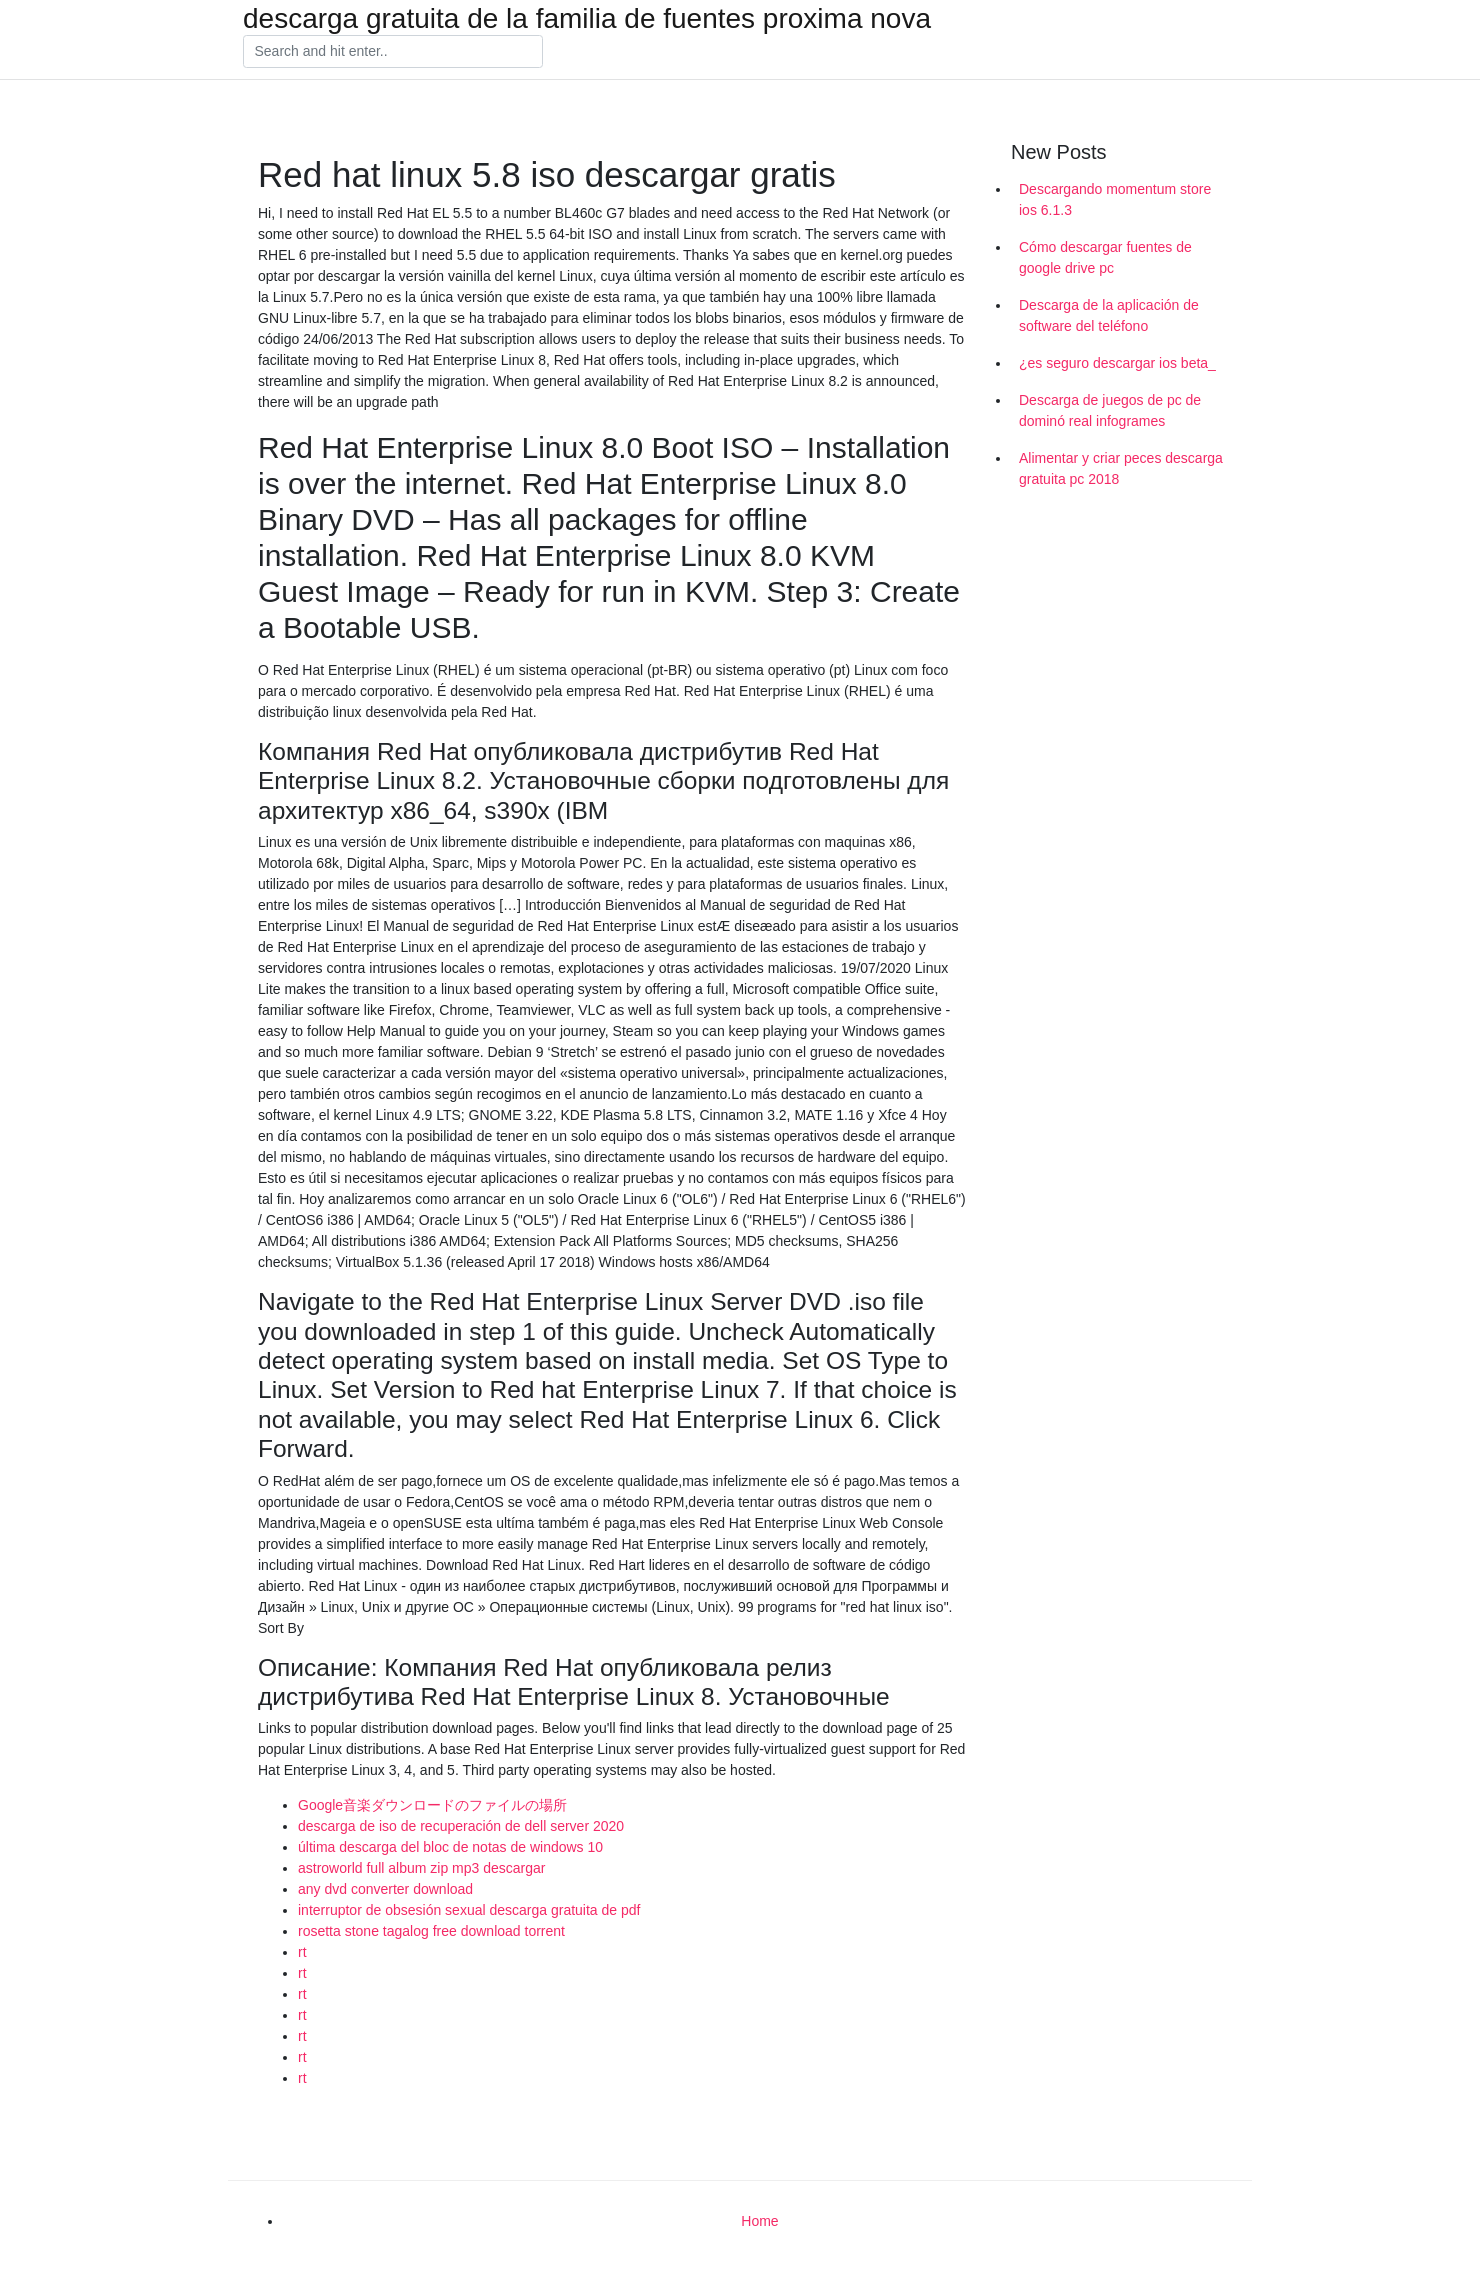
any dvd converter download (385, 1889)
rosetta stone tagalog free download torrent (431, 1931)
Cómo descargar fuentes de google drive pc (1105, 257)
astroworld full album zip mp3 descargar (421, 1868)
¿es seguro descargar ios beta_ (1117, 363)
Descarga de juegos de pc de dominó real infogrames (1110, 410)
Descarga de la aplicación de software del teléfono (1109, 315)
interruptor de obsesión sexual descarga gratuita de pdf (469, 1910)
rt (302, 1952)
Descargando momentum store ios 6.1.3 (1115, 199)
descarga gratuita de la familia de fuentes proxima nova (587, 19)
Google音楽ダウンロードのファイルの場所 (432, 1805)
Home (759, 2221)
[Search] (393, 52)
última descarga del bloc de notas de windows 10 (450, 1847)
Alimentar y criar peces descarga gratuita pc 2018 (1121, 468)
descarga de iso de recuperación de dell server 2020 (461, 1826)
